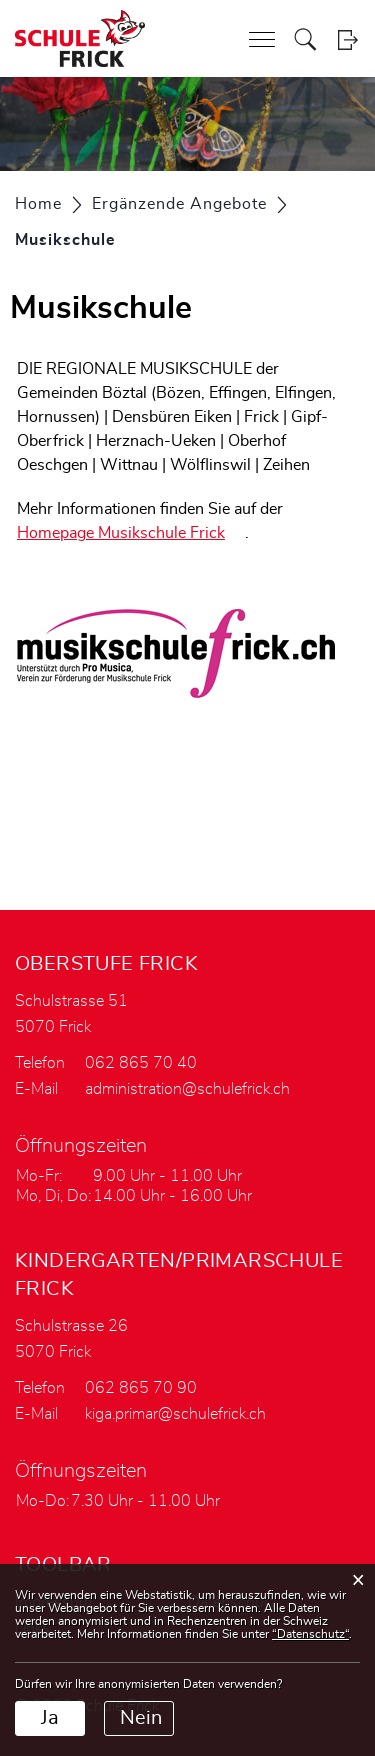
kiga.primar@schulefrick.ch (175, 1414)
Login (347, 39)
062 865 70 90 (141, 1388)
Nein (141, 1718)
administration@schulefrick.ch (187, 1089)
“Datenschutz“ (310, 1634)
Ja (50, 1718)
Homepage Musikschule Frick (131, 533)
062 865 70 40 (141, 1063)
